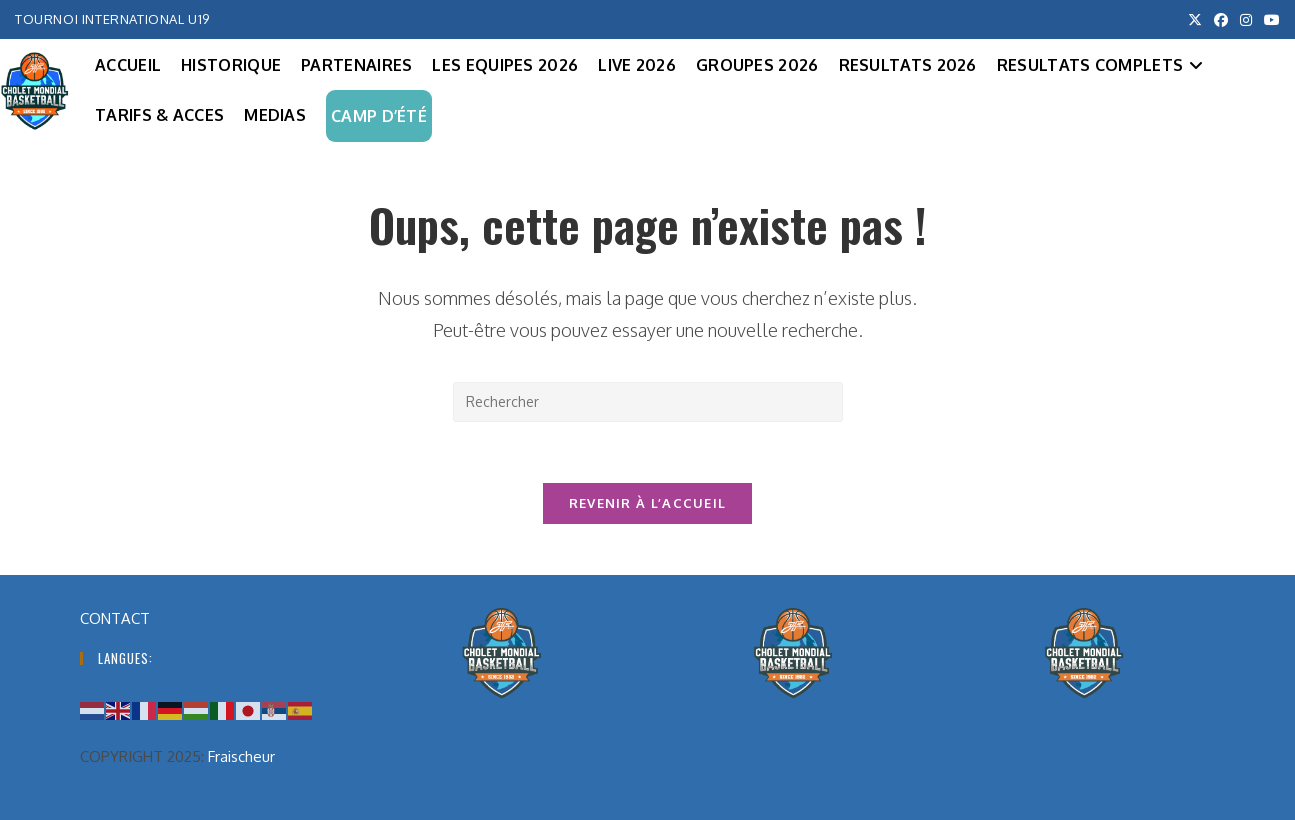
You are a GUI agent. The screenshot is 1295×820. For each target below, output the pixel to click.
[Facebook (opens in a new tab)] (1221, 20)
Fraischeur (241, 756)
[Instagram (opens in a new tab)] (1246, 20)
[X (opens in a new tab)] (1195, 20)
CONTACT (115, 618)
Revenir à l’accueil (648, 503)
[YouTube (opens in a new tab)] (1269, 20)
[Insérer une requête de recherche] (648, 402)
